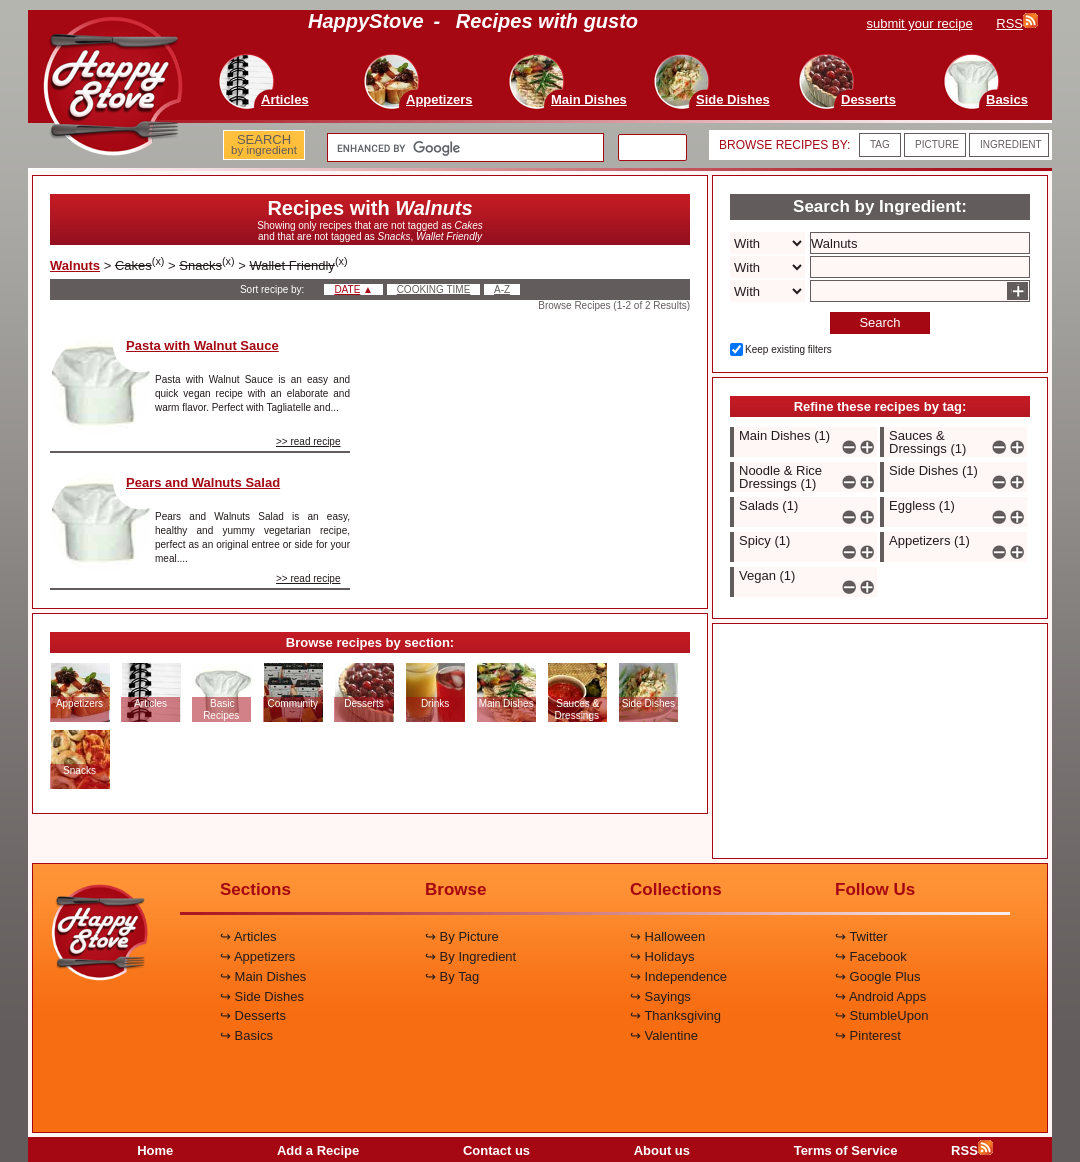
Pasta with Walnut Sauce (202, 345)
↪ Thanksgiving (675, 1015)
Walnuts (75, 265)
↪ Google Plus (877, 976)
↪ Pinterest (868, 1035)
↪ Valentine (664, 1035)
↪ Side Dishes (262, 996)
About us (662, 1150)
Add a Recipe (318, 1150)
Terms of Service (846, 1150)
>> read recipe (308, 441)
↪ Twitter (861, 936)
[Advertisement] (537, 434)
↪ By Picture (462, 936)
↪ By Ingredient (470, 956)
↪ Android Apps (880, 996)
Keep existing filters (788, 349)
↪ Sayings (660, 996)
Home (155, 1150)
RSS (972, 1150)
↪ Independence (678, 976)
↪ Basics (246, 1035)
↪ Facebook (871, 956)
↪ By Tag (452, 976)
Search (879, 322)
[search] (463, 148)
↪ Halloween (667, 936)
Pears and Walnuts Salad (203, 482)
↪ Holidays (662, 956)
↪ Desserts (253, 1015)
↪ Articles (248, 936)
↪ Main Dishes (263, 976)
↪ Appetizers (257, 956)
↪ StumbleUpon (881, 1015)
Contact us (496, 1150)
